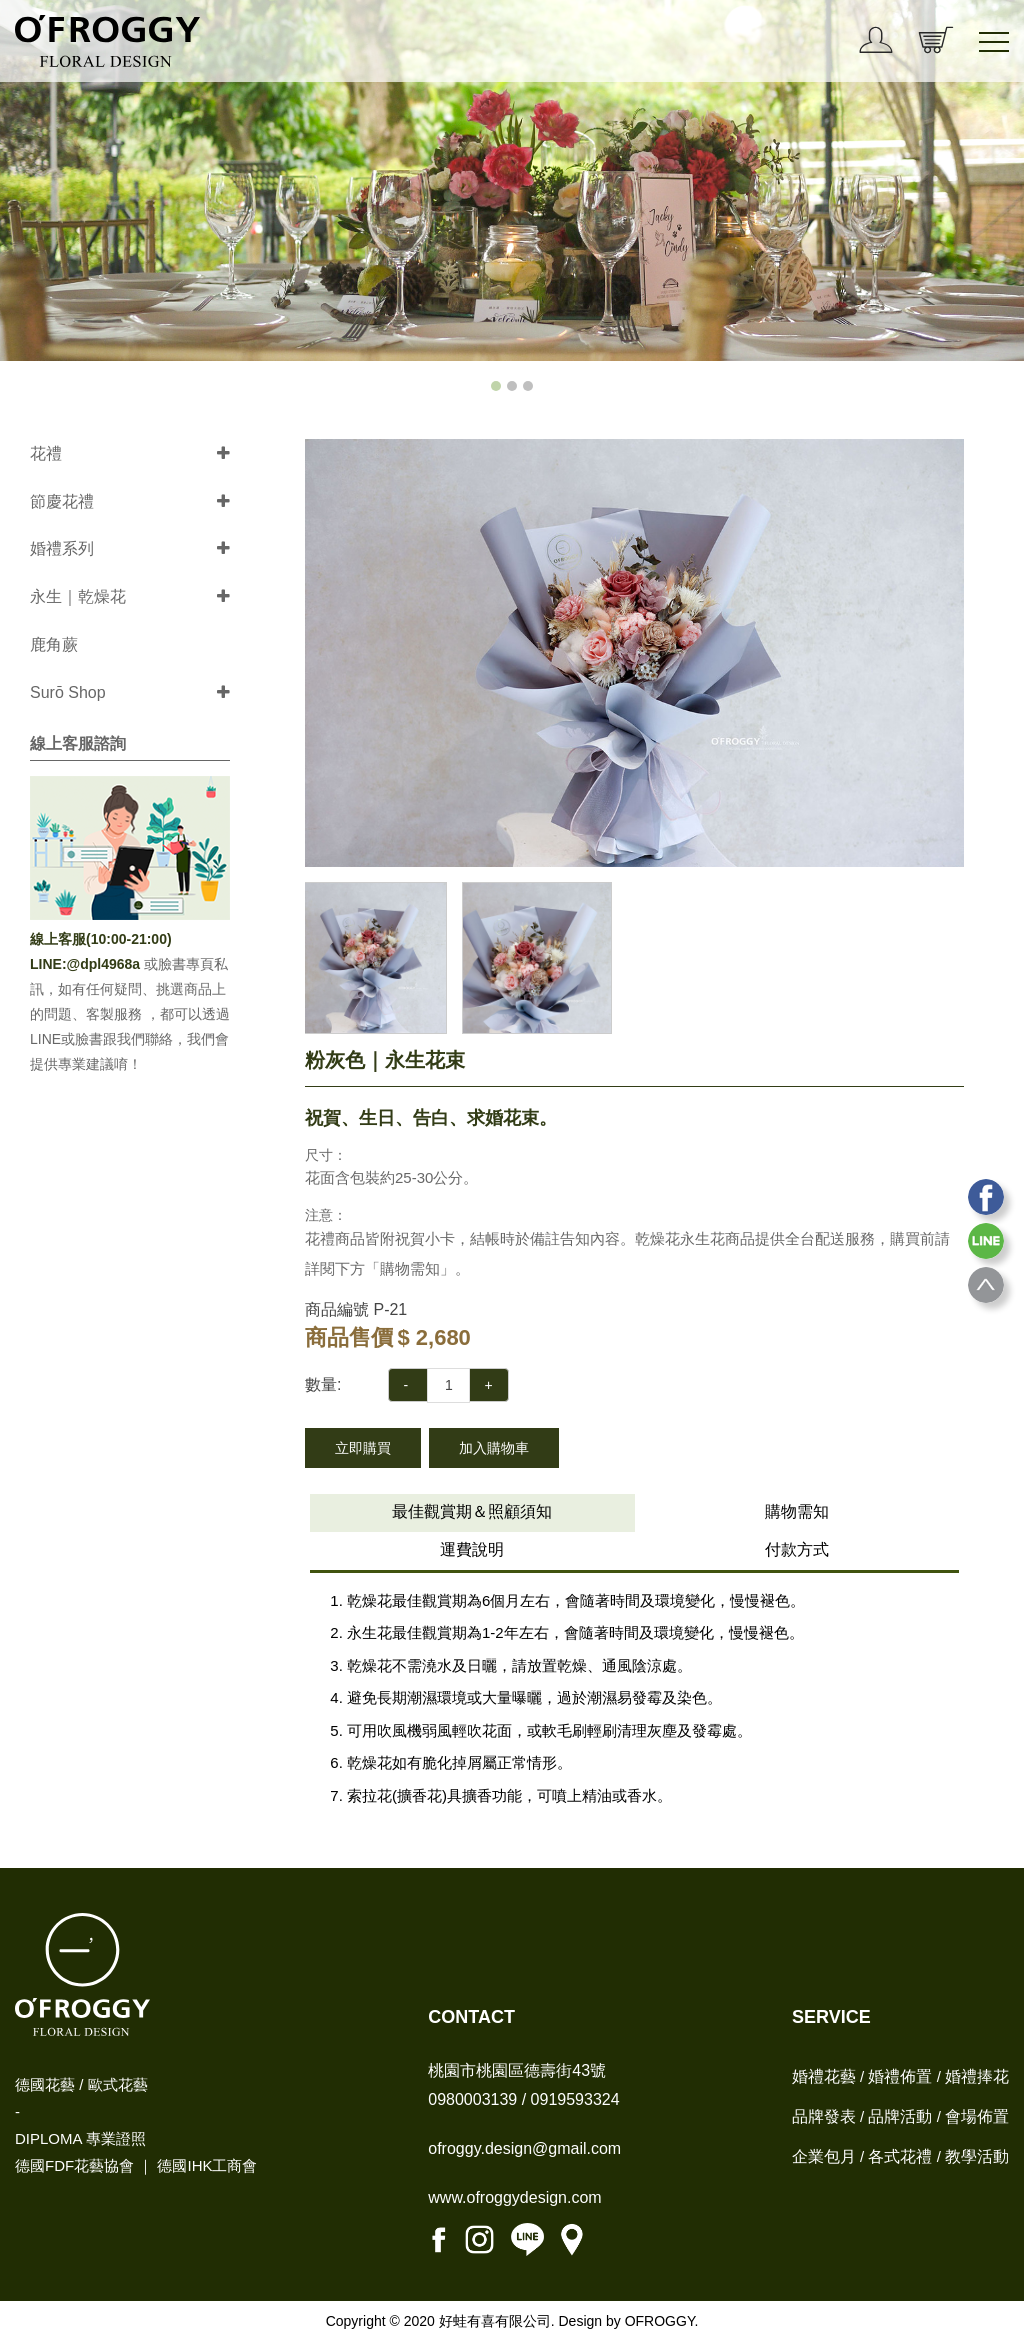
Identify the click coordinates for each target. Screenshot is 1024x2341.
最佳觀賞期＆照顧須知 (472, 1511)
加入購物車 (494, 1448)
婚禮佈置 (900, 2076)
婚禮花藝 (824, 2076)
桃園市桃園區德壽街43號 (517, 2070)
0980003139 (472, 2099)
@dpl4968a (105, 964)
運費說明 (472, 1549)
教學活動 (977, 2156)
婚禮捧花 (977, 2076)
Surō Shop (68, 692)
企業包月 (824, 2156)
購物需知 (797, 1511)
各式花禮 (900, 2156)
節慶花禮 (62, 501)
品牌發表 (824, 2116)
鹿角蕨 (54, 644)
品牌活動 (900, 2116)
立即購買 (363, 1448)
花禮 (46, 453)
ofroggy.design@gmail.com (524, 2148)
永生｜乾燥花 (78, 596)
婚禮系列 (62, 548)
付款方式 (797, 1549)
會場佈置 (977, 2116)
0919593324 (575, 2099)
